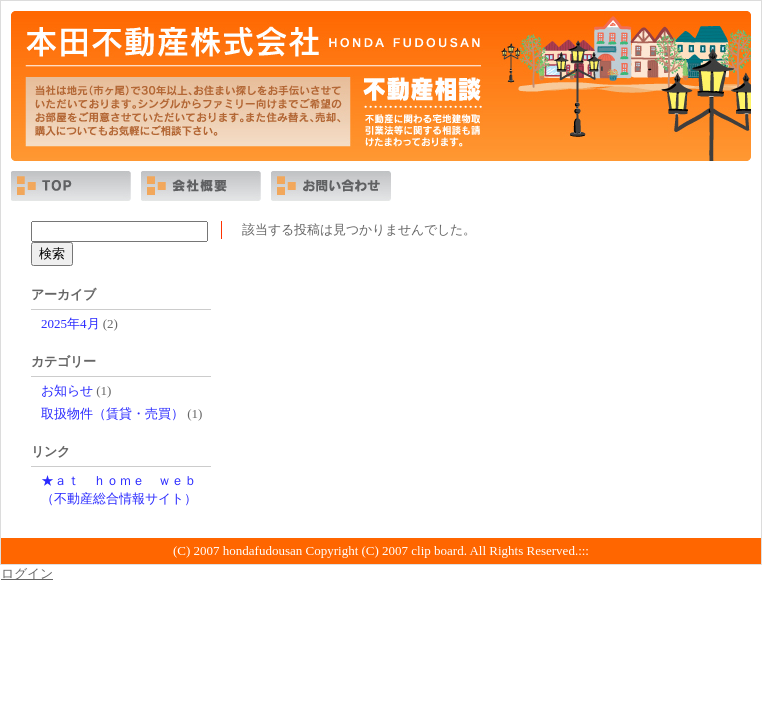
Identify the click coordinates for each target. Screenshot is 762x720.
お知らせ (67, 390)
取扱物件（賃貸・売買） (112, 413)
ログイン (27, 573)
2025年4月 (70, 323)
